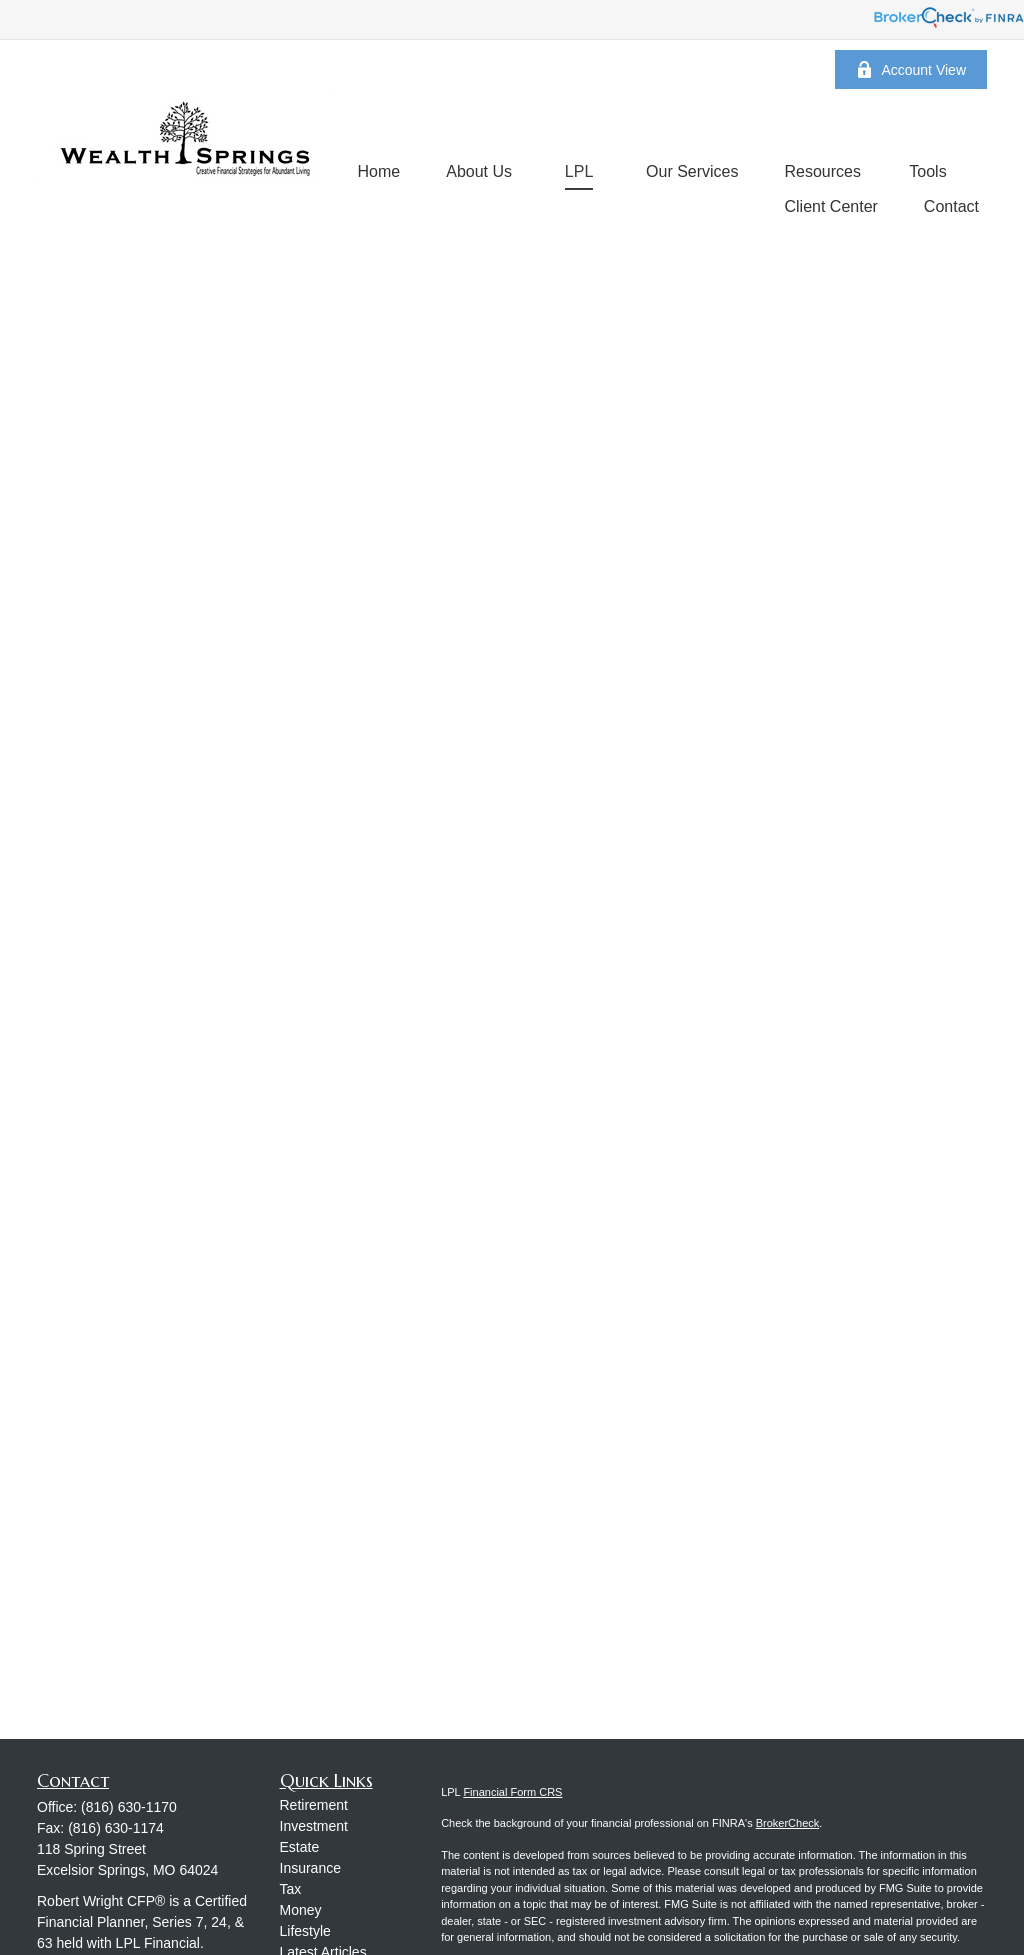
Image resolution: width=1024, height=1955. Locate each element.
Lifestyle (305, 1931)
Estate (300, 1847)
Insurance (310, 1868)
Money (301, 1910)
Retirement (314, 1805)
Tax (291, 1889)
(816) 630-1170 (129, 1807)
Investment (314, 1826)
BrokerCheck (788, 1823)
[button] (379, 171)
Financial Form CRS (512, 1792)
